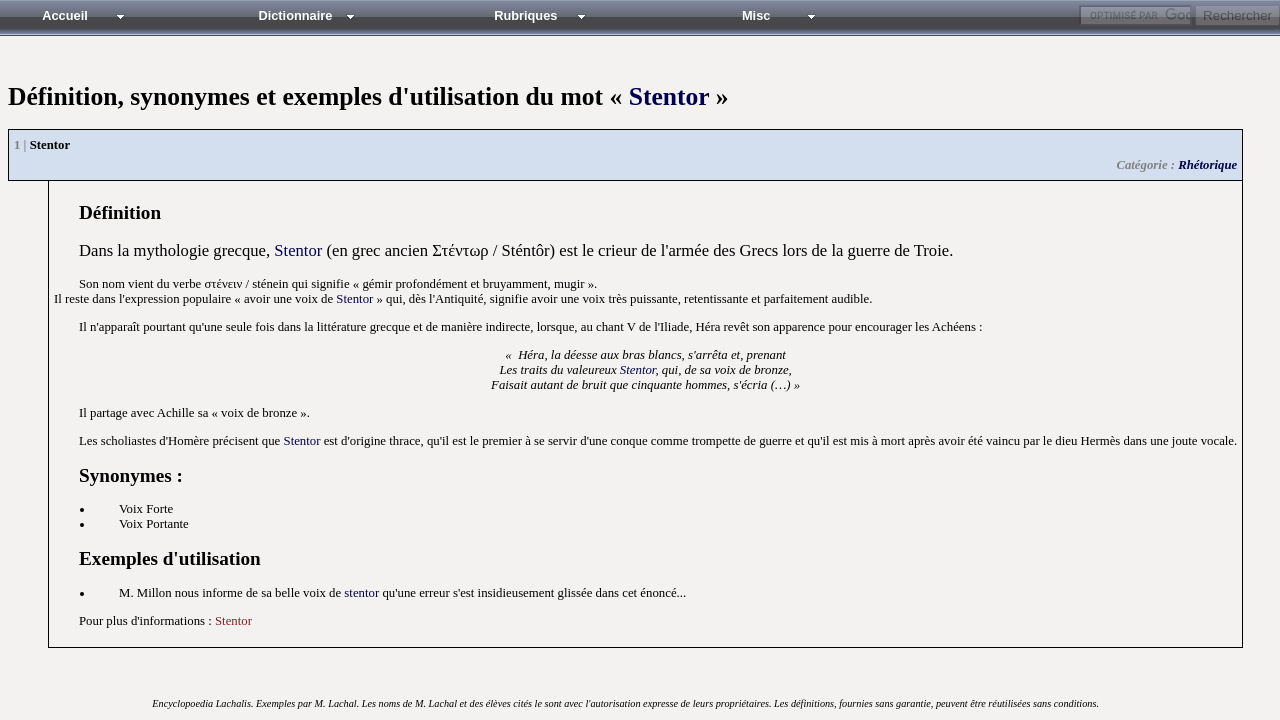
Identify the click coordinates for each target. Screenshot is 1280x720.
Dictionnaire (295, 15)
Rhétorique (1207, 165)
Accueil (65, 15)
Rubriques (525, 15)
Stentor (669, 96)
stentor (361, 593)
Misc (756, 15)
